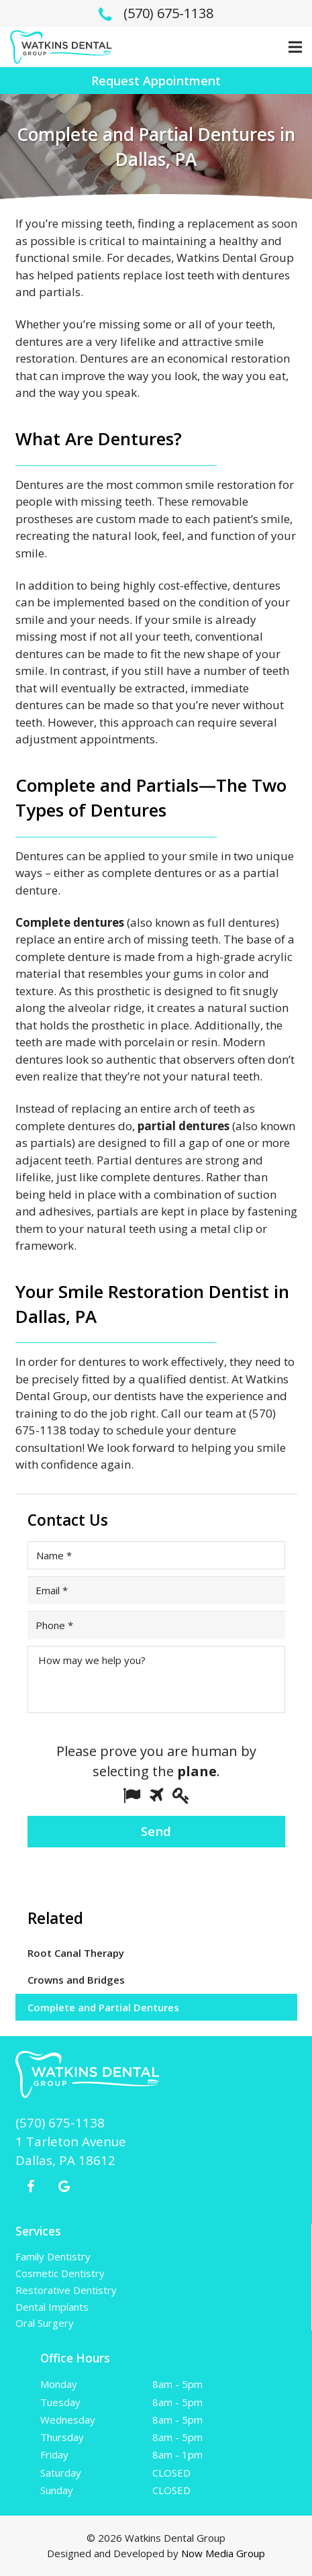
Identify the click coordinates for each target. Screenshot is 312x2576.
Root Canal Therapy (76, 1953)
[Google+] (64, 2186)
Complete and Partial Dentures (103, 2007)
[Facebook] (31, 2186)
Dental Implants (52, 2306)
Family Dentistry (53, 2256)
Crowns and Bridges (76, 1979)
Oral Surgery (44, 2323)
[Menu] (295, 47)
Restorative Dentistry (66, 2290)
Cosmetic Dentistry (60, 2273)
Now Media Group (223, 2553)
